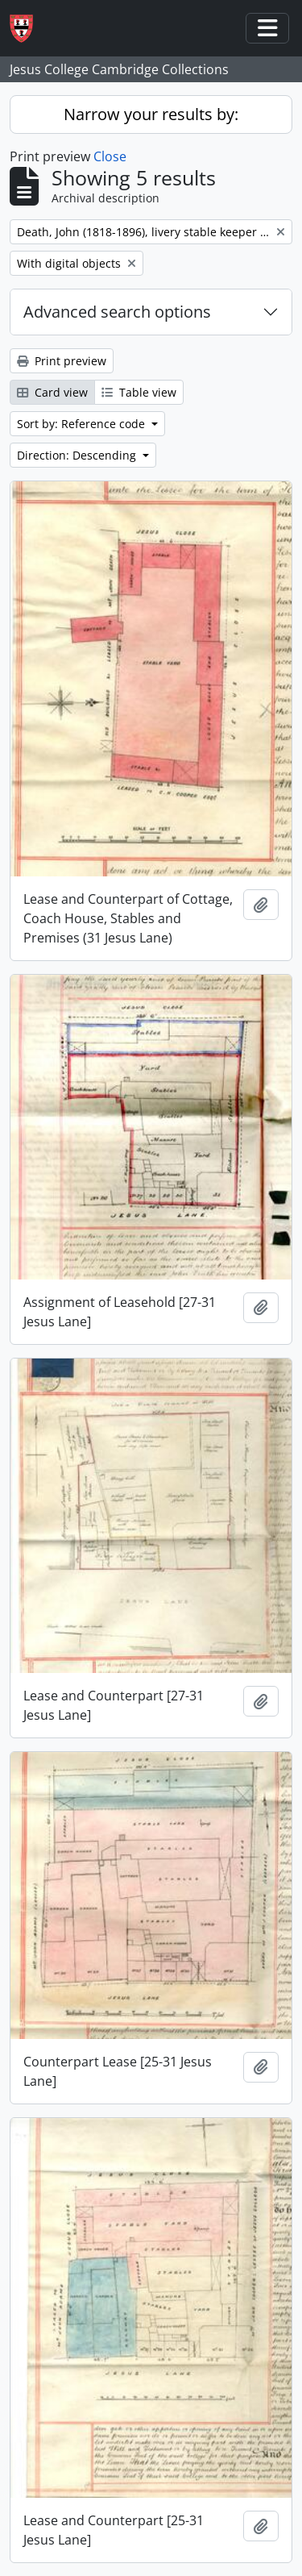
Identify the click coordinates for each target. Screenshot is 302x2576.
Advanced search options (117, 312)
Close (109, 156)
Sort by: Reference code (82, 423)
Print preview (61, 360)
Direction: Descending (78, 455)
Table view (138, 392)
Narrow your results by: (151, 114)
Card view (52, 392)
